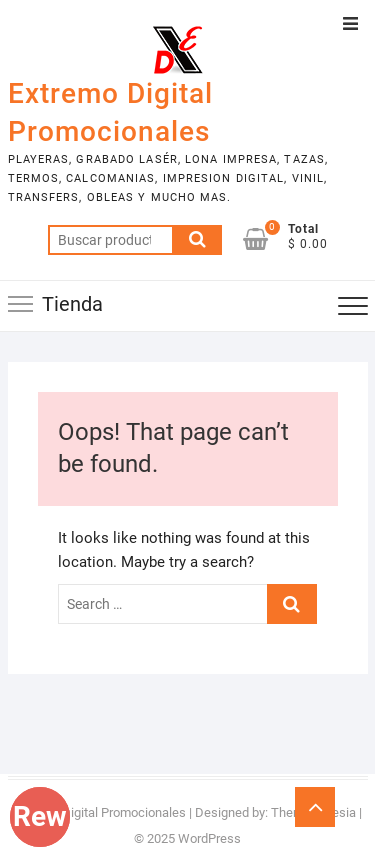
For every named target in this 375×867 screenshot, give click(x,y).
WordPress (209, 838)
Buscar (197, 240)
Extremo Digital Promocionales (110, 112)
